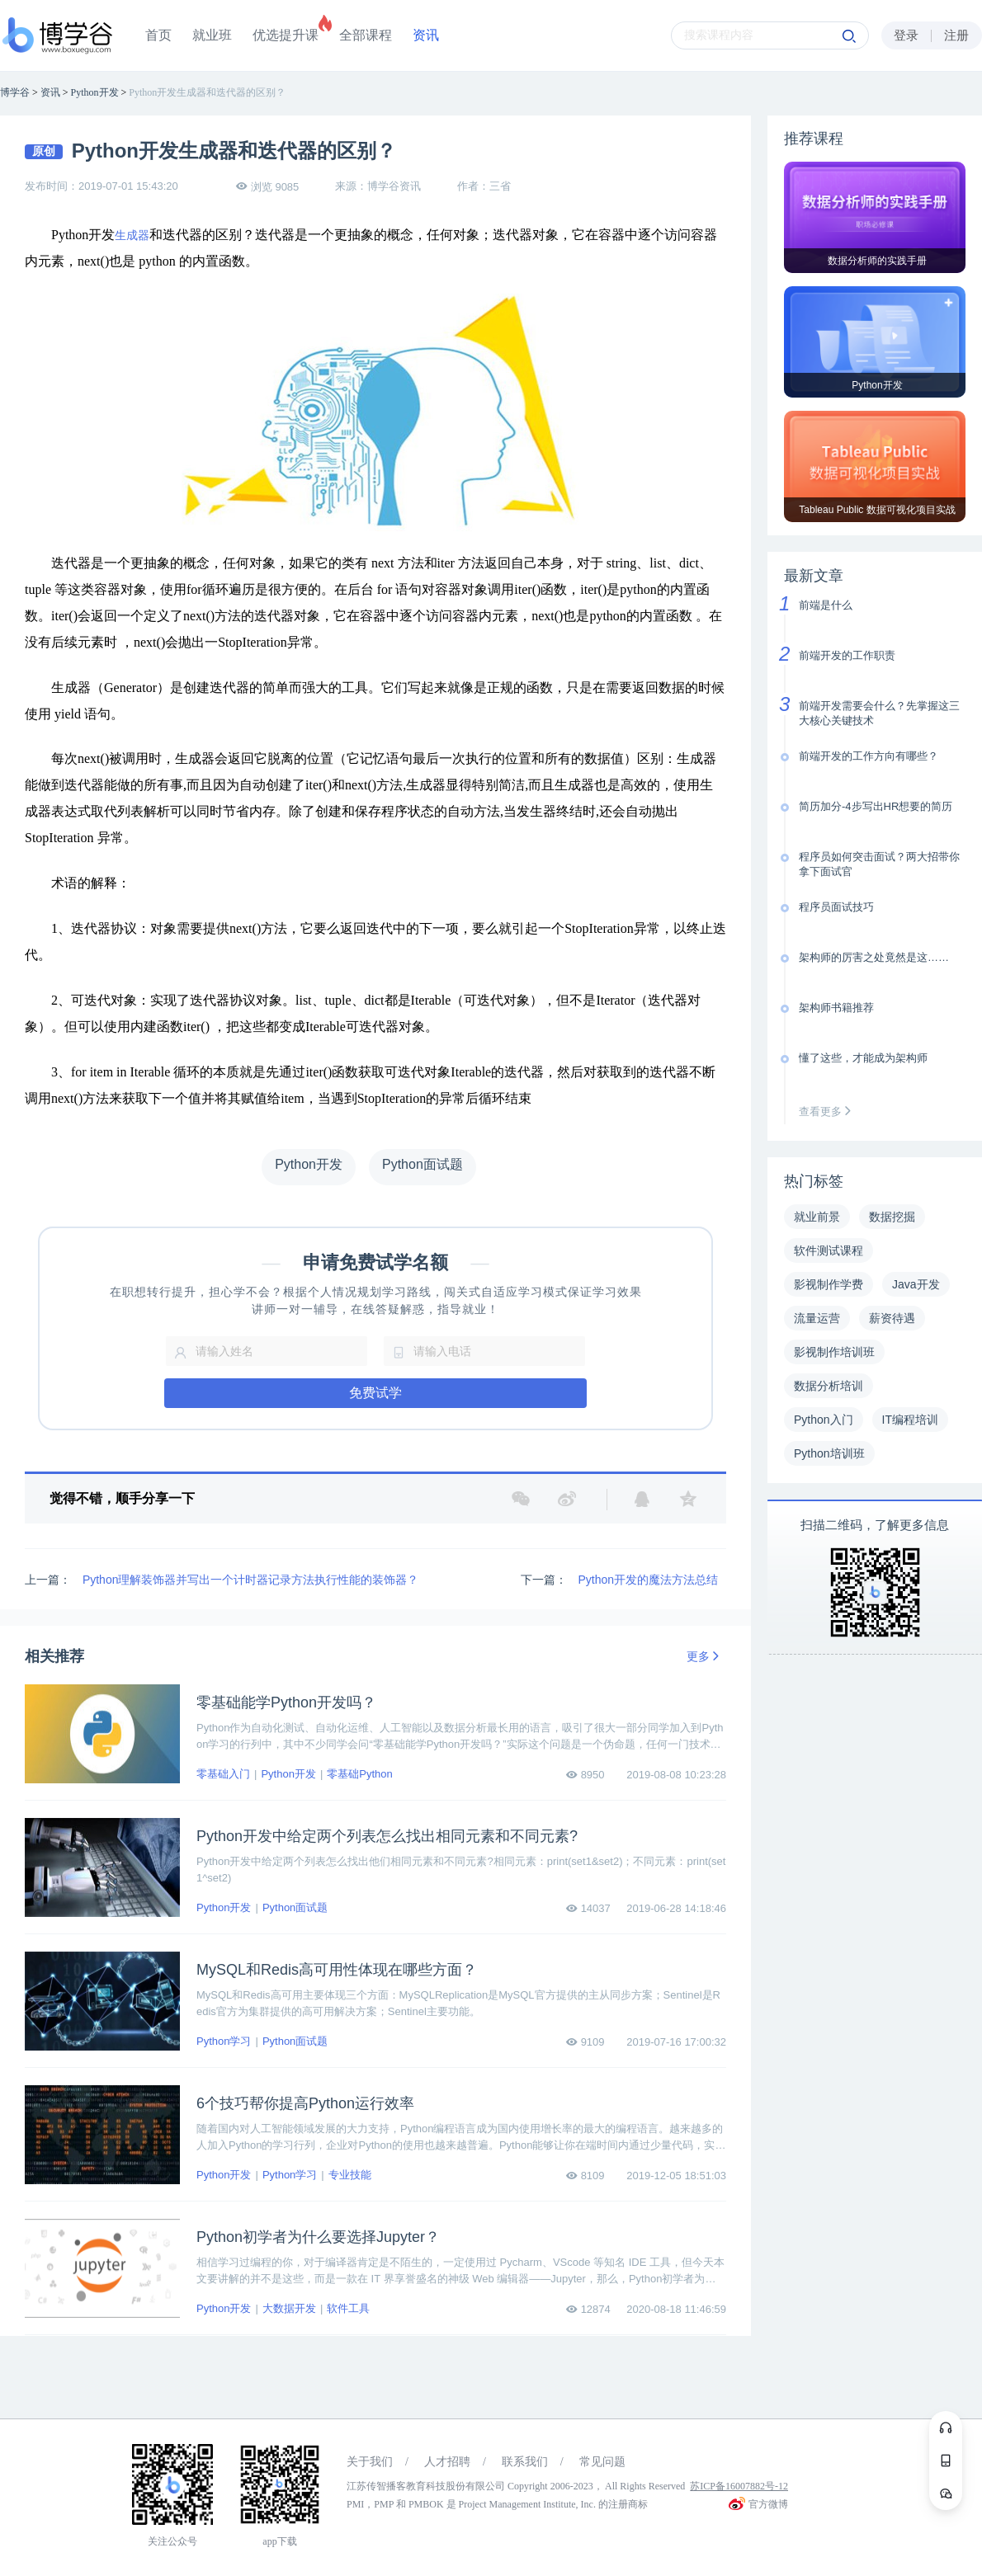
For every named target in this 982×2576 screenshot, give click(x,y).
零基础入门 (223, 1774)
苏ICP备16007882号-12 (739, 2486)
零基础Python (359, 1774)
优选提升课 (286, 35)
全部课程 (365, 35)
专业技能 (349, 2175)
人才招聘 (447, 2462)
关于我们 (370, 2462)
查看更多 (828, 1111)
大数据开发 (289, 2308)
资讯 (426, 35)
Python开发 (288, 1774)
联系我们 (525, 2462)
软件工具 (348, 2308)
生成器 (132, 235)
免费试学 (375, 1393)
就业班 (212, 35)
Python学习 (223, 2041)
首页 (158, 35)
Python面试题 (295, 1907)
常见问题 (602, 2462)
